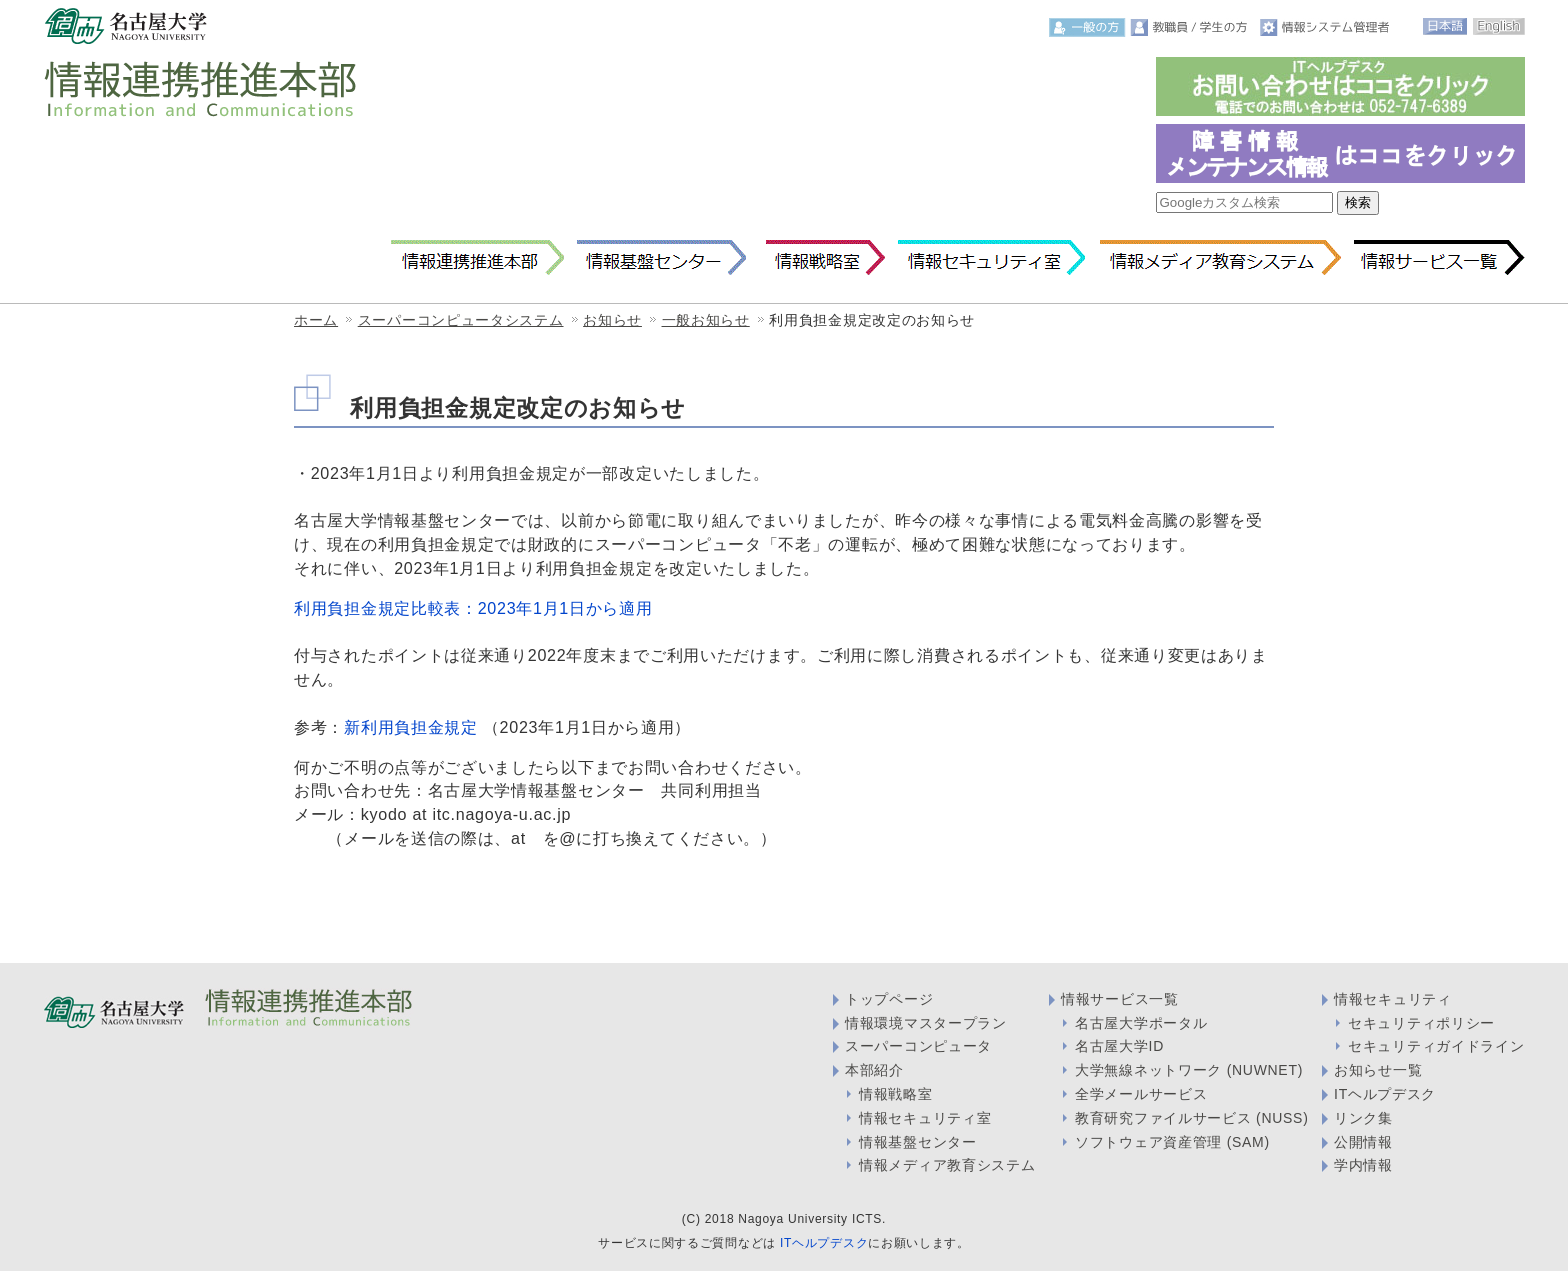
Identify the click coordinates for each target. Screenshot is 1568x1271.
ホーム (316, 320)
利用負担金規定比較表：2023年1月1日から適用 (473, 608)
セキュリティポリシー (1421, 1023)
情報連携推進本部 (477, 258)
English (1498, 26)
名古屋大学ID (1119, 1046)
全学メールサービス (1141, 1094)
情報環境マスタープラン (926, 1023)
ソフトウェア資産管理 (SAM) (1172, 1142)
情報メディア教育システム (1219, 258)
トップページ (889, 999)
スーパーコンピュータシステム (461, 320)
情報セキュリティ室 (991, 258)
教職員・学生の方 (1192, 27)
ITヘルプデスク (1385, 1094)
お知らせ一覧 (1378, 1070)
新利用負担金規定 (411, 727)
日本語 (1445, 26)
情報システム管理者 (1327, 27)
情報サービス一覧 (1439, 258)
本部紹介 (874, 1070)
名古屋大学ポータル (1141, 1023)
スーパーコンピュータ (918, 1046)
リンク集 (1363, 1118)
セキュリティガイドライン (1436, 1046)
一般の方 (1087, 27)
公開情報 (1363, 1142)
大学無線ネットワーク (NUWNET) (1189, 1070)
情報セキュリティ (1393, 999)
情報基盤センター (661, 258)
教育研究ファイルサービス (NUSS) (1191, 1118)
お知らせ (612, 320)
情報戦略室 (822, 258)
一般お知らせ (706, 320)
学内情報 (1363, 1165)
